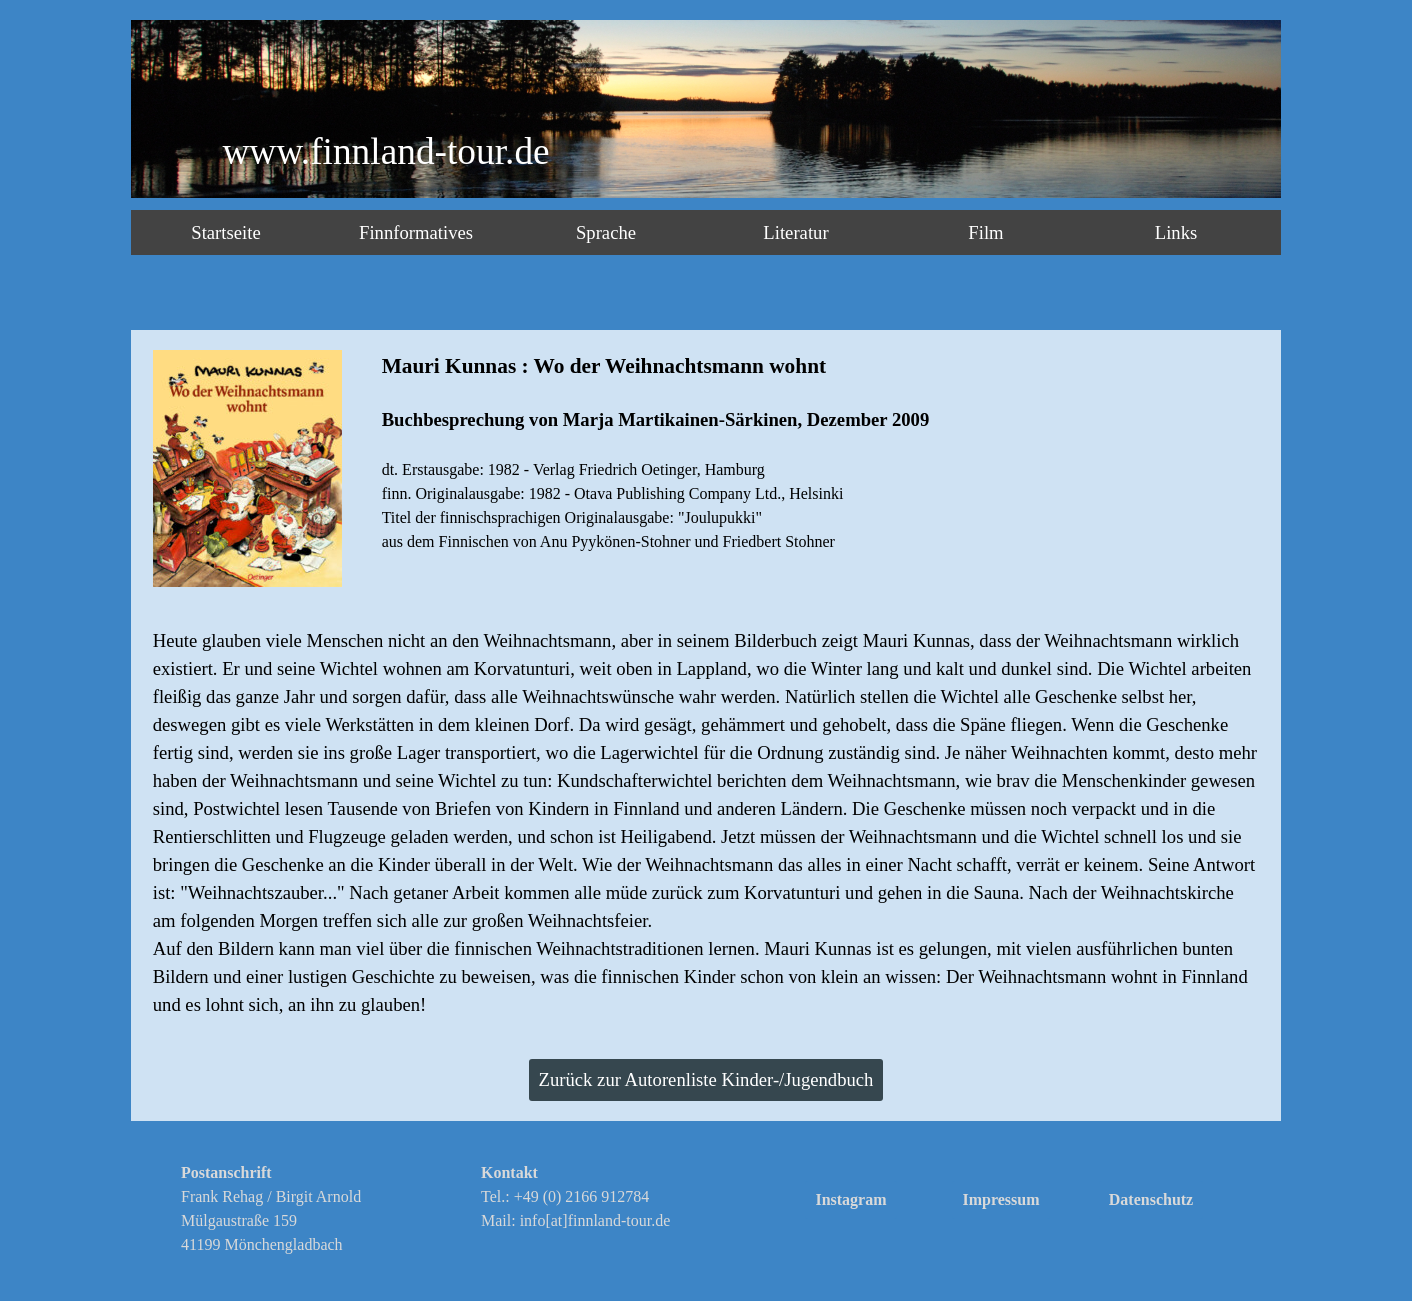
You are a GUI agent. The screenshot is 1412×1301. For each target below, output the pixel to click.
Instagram (850, 1199)
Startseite (225, 232)
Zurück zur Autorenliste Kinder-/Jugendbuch (706, 1079)
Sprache (606, 232)
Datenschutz (1151, 1199)
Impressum (1000, 1199)
